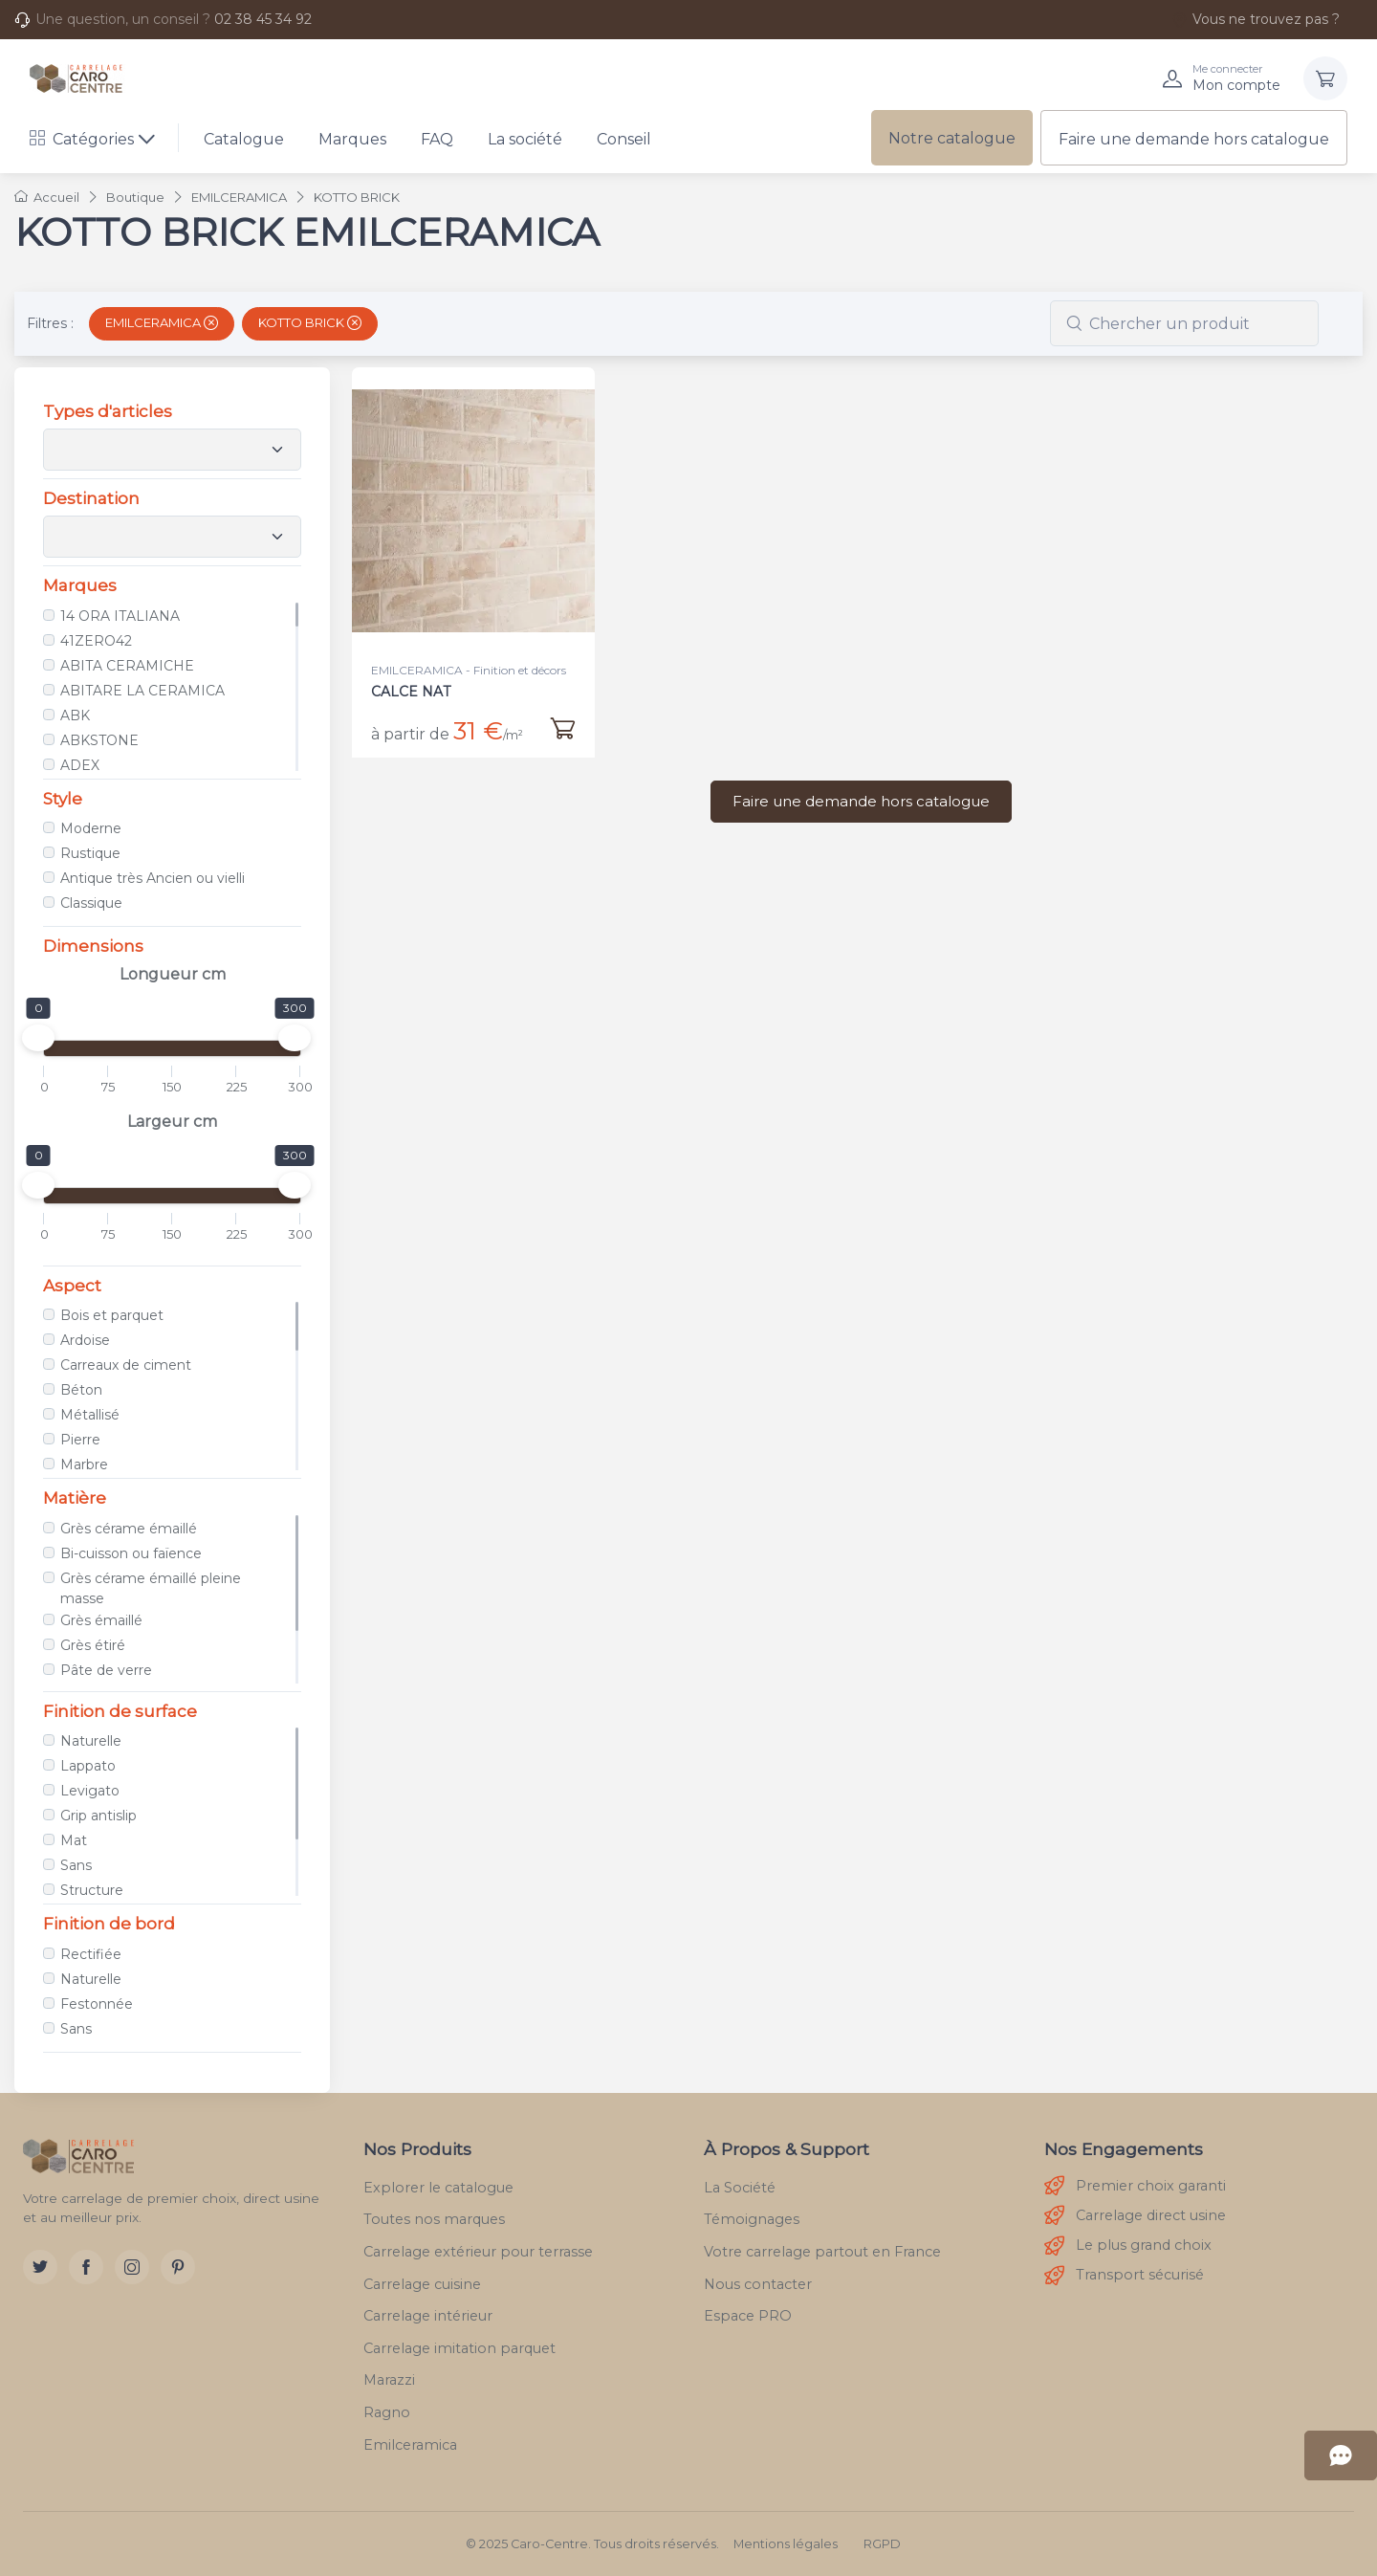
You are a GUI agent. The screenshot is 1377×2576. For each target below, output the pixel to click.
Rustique (90, 853)
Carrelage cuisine (422, 2284)
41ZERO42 (96, 641)
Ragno (386, 2412)
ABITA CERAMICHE (127, 665)
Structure (91, 1890)
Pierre (80, 1439)
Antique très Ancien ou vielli (152, 878)
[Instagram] (132, 2267)
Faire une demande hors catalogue (1194, 139)
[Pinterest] (178, 2267)
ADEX (79, 765)
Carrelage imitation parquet (459, 2348)
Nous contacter (758, 2284)
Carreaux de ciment (125, 1365)
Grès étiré (92, 1645)
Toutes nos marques (434, 2219)
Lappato (88, 1765)
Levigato (90, 1790)
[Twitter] (40, 2267)
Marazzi (389, 2380)
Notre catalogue (952, 138)
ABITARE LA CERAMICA (142, 690)
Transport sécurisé (1124, 2276)
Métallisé (90, 1414)
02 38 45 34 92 (263, 19)
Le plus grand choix (1128, 2246)
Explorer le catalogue (438, 2187)
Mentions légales (785, 2544)
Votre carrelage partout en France (822, 2251)
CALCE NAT (410, 691)
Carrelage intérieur (427, 2315)
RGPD (882, 2544)
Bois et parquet (112, 1315)
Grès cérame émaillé (128, 1528)
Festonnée (96, 2004)
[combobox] (1184, 323)
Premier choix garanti (1135, 2186)
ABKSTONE (99, 740)
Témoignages (751, 2219)
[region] (172, 687)
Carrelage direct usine (1135, 2216)
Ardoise (85, 1340)
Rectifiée (90, 1954)
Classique (91, 903)
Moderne (90, 828)
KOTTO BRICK (309, 322)
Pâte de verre (106, 1670)
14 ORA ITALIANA (120, 616)
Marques (352, 139)
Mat (73, 1840)
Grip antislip (98, 1815)
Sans (76, 1865)
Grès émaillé (101, 1620)
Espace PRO (748, 2315)
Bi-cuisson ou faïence (131, 1553)
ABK (75, 715)
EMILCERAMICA (161, 322)
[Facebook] (86, 2267)
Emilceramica (410, 2445)
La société (525, 139)
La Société (740, 2187)
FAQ (437, 139)
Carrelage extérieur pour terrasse (478, 2251)
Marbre (84, 1464)
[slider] (38, 1037)
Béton (81, 1389)
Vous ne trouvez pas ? (1255, 19)
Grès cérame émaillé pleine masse (150, 1588)
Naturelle (90, 1741)
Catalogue (244, 139)
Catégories (82, 139)
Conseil (624, 139)
